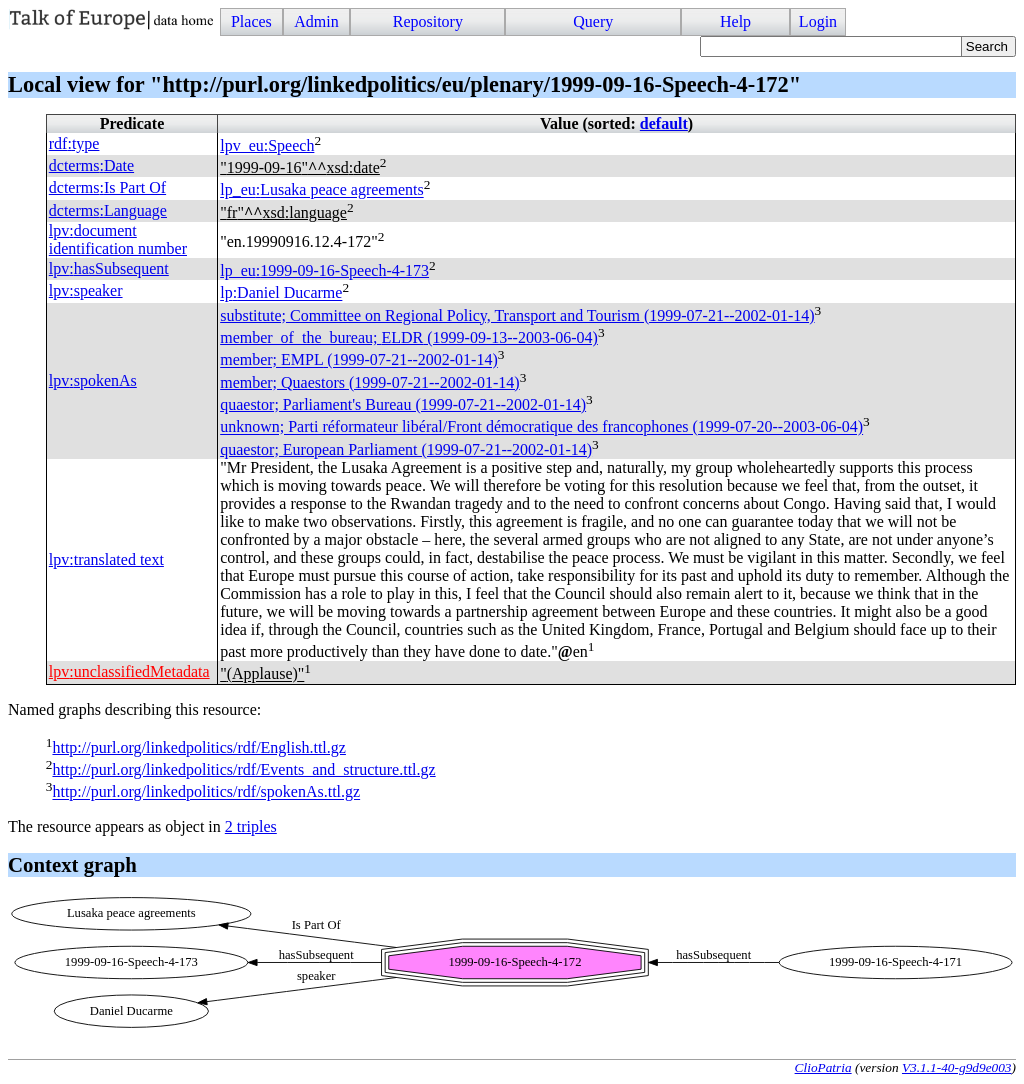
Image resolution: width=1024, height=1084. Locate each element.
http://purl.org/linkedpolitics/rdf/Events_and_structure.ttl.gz (243, 769)
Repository (428, 21)
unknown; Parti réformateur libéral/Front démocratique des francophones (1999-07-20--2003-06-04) (541, 427)
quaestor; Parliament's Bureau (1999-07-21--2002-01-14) (403, 404)
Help (735, 21)
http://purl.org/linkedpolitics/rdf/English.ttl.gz (198, 747)
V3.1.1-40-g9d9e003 (957, 1067)
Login (818, 21)
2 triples (251, 826)
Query (593, 21)
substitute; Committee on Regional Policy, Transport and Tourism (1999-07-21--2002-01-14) (517, 315)
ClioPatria (823, 1067)
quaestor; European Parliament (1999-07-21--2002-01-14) (406, 449)
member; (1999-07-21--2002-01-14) (359, 360)
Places (251, 21)
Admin (316, 21)
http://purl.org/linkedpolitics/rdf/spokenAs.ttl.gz (206, 792)
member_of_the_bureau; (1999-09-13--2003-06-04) (409, 337)
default (664, 123)
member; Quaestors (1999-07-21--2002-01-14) (369, 382)
